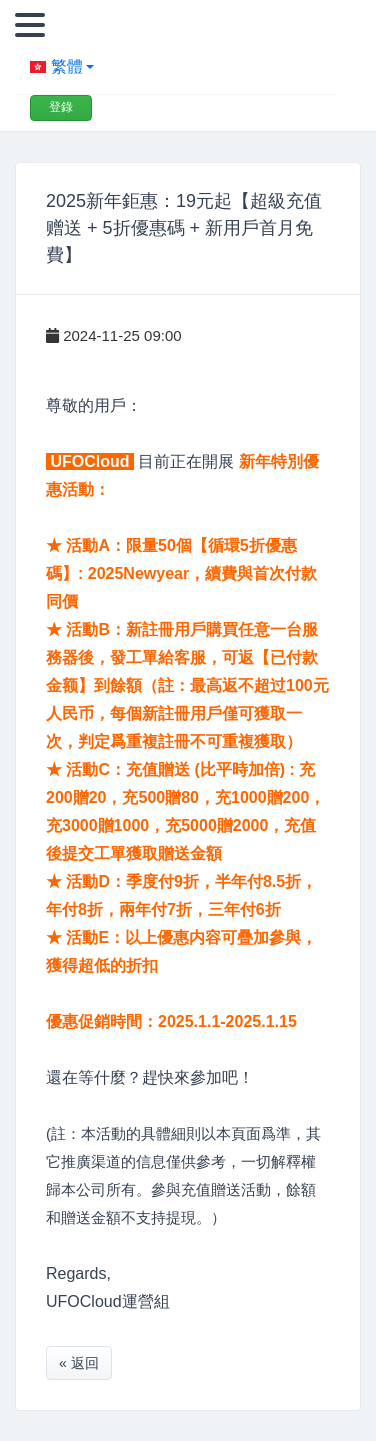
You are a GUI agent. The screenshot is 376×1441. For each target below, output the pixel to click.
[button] (175, 67)
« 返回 (79, 1363)
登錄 (61, 107)
